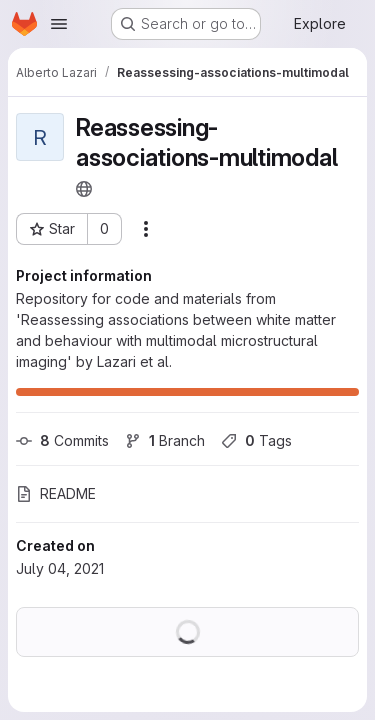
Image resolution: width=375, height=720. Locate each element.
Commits (62, 440)
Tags (256, 440)
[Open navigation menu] (59, 24)
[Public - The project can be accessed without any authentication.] (84, 189)
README (56, 493)
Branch (165, 440)
